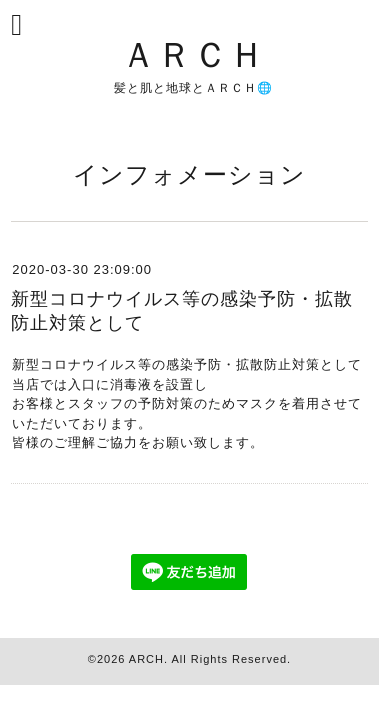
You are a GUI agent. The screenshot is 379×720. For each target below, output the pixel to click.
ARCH (146, 659)
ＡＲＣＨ (193, 53)
